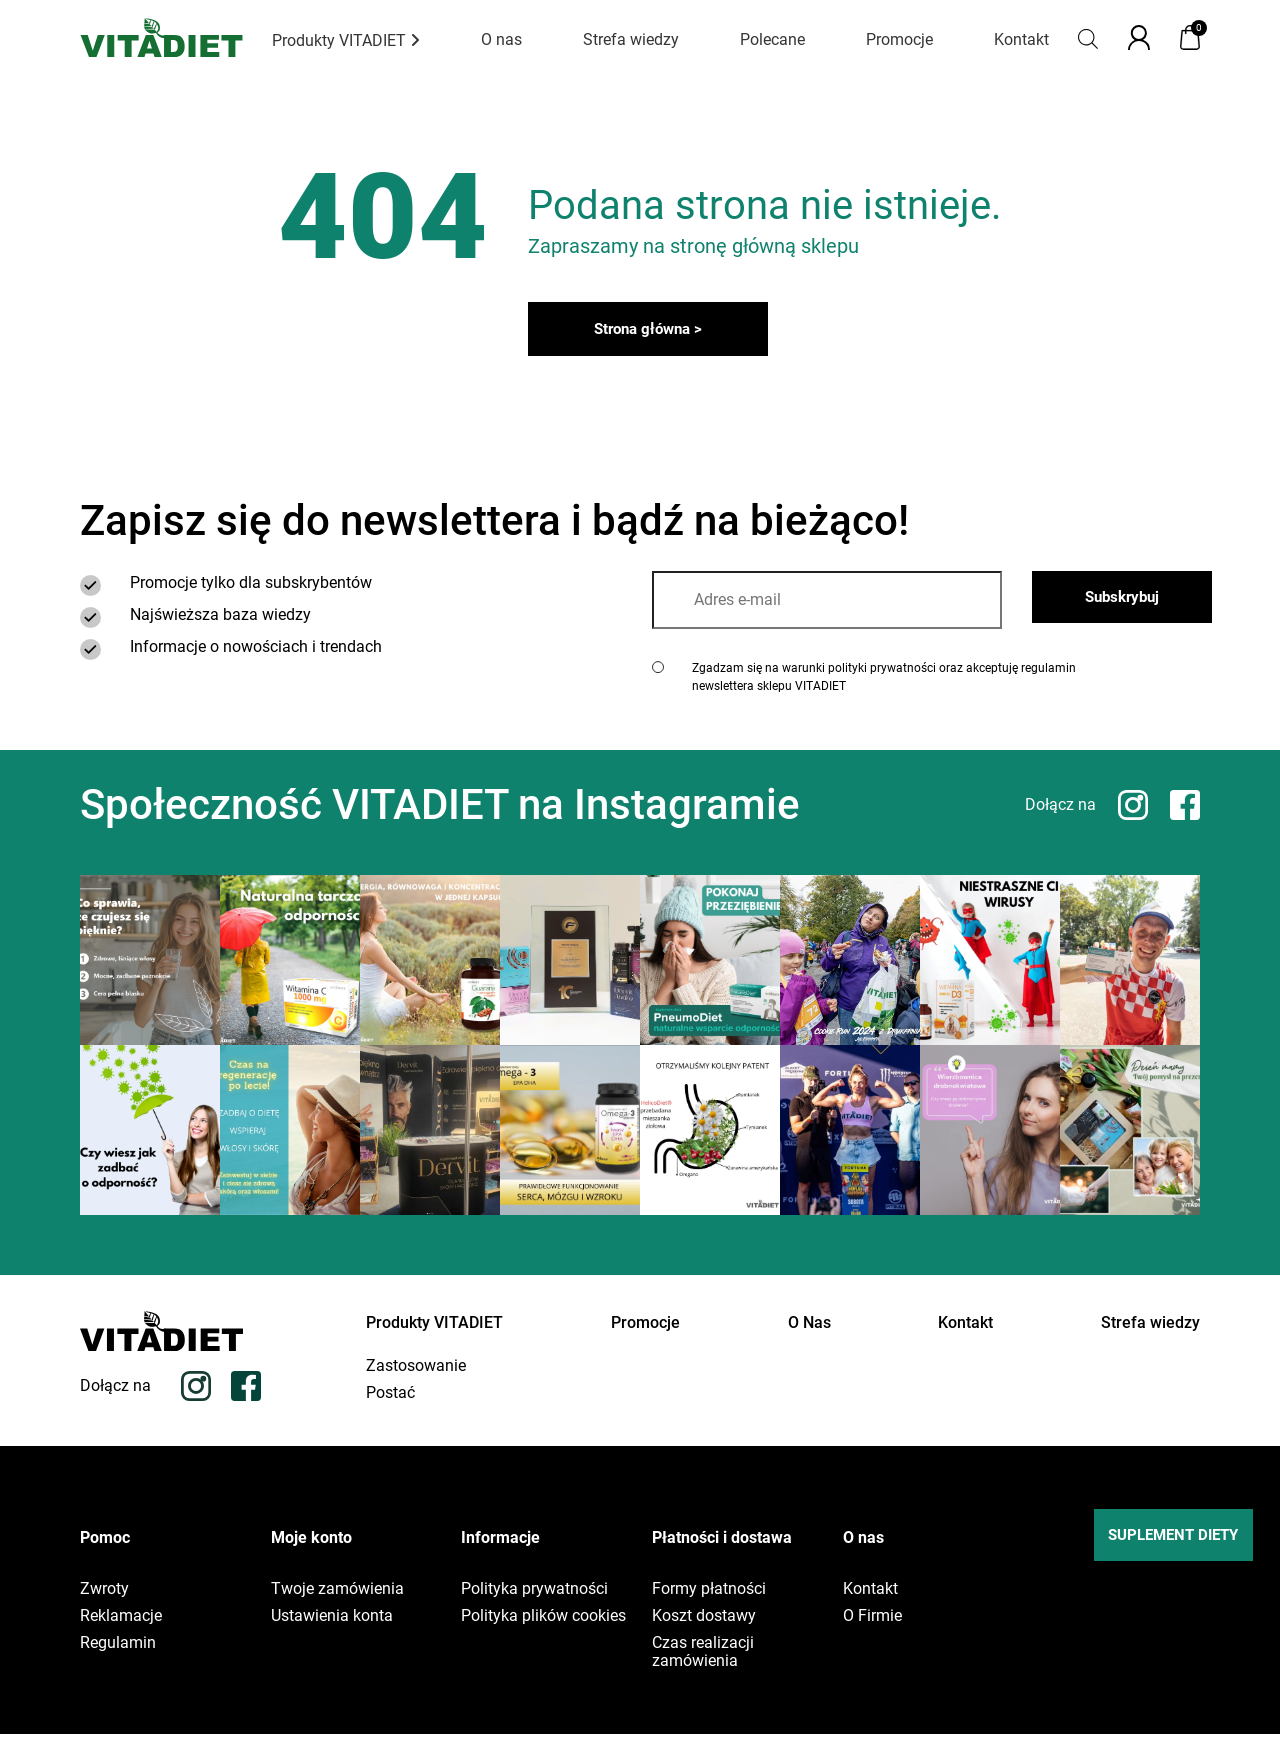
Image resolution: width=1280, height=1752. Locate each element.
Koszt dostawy (704, 1634)
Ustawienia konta (332, 1634)
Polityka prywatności (534, 1607)
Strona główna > (648, 336)
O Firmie (872, 1634)
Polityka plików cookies (543, 1634)
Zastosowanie (416, 1384)
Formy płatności (709, 1607)
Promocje (899, 39)
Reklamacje (121, 1634)
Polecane (772, 39)
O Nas (809, 1331)
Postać (390, 1411)
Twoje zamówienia (337, 1607)
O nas (501, 39)
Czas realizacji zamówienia (703, 1670)
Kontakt (1021, 39)
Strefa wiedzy (631, 39)
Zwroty (104, 1607)
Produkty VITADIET (346, 40)
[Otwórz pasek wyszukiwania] (1088, 37)
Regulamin (118, 1661)
